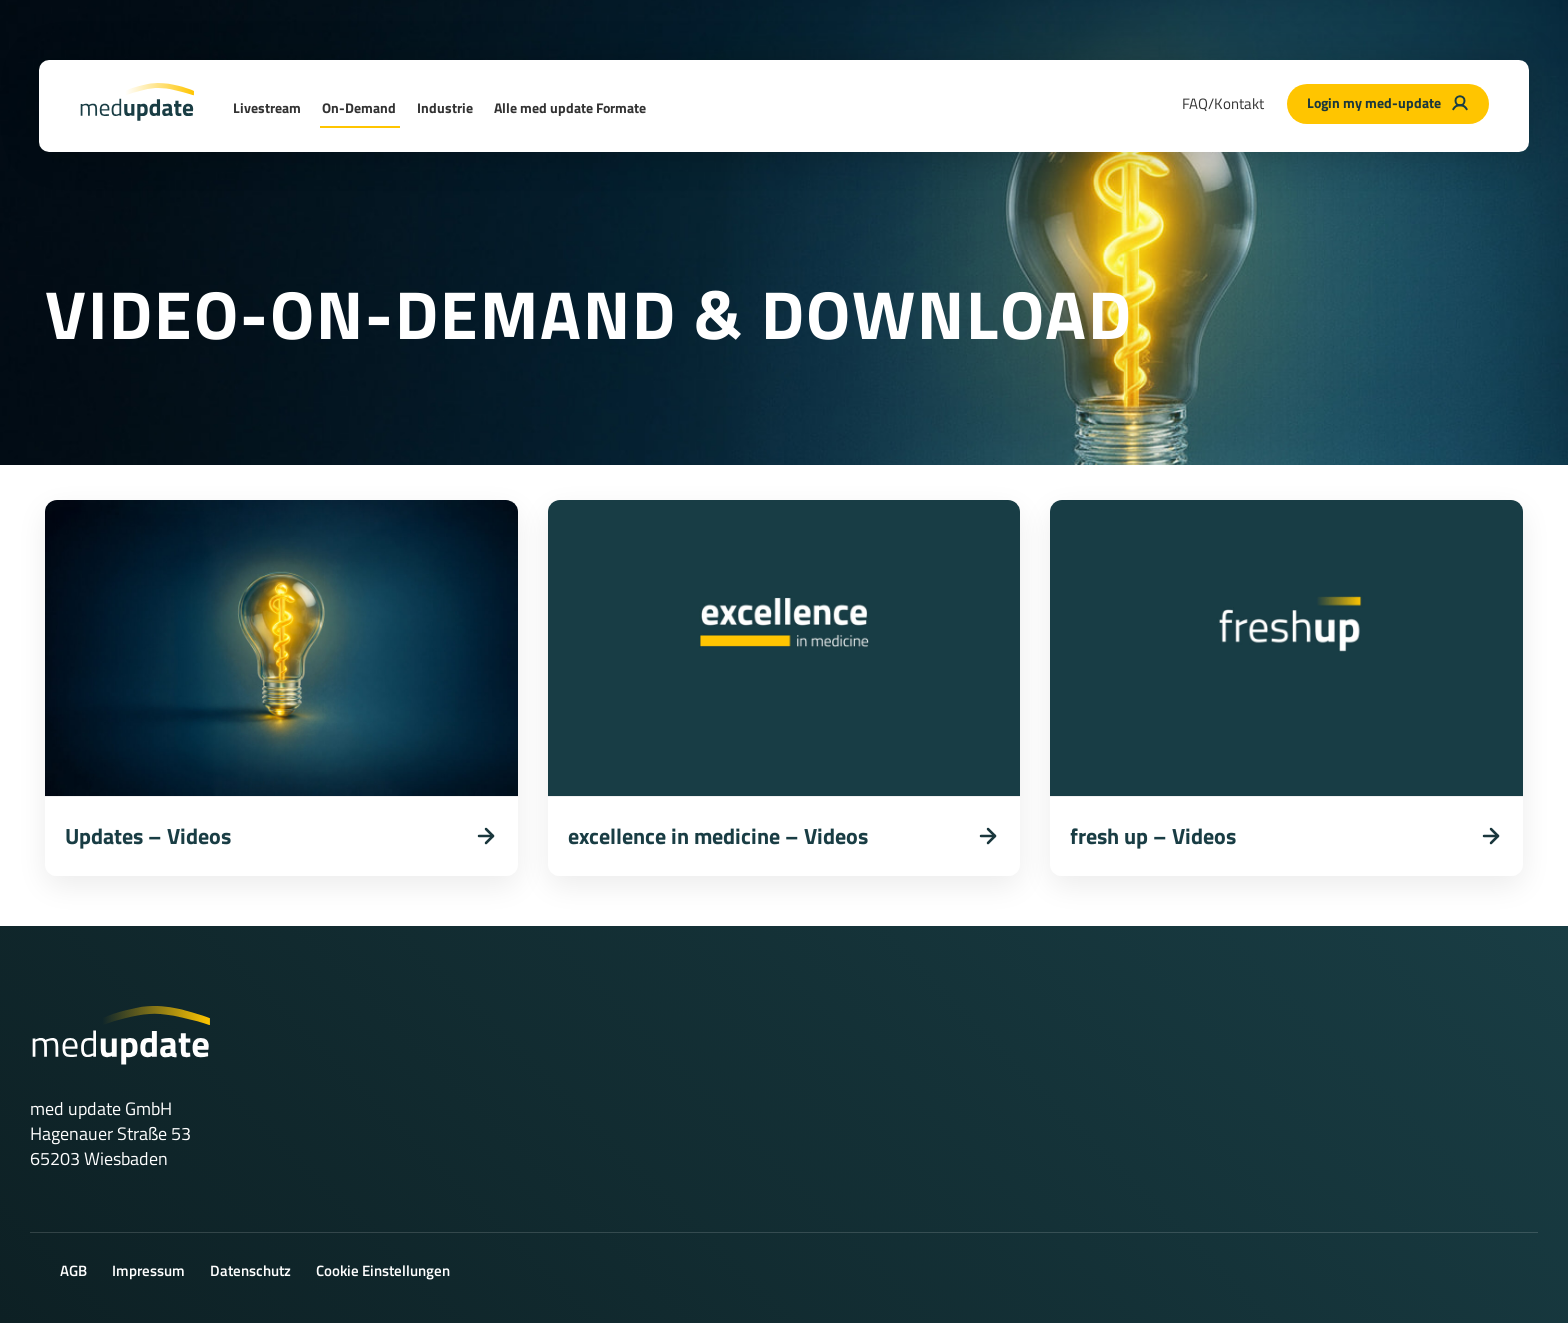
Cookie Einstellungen (383, 1270)
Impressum (148, 1270)
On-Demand (359, 107)
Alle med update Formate (570, 107)
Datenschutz (250, 1270)
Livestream (267, 107)
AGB (73, 1270)
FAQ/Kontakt (1223, 103)
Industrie (445, 107)
